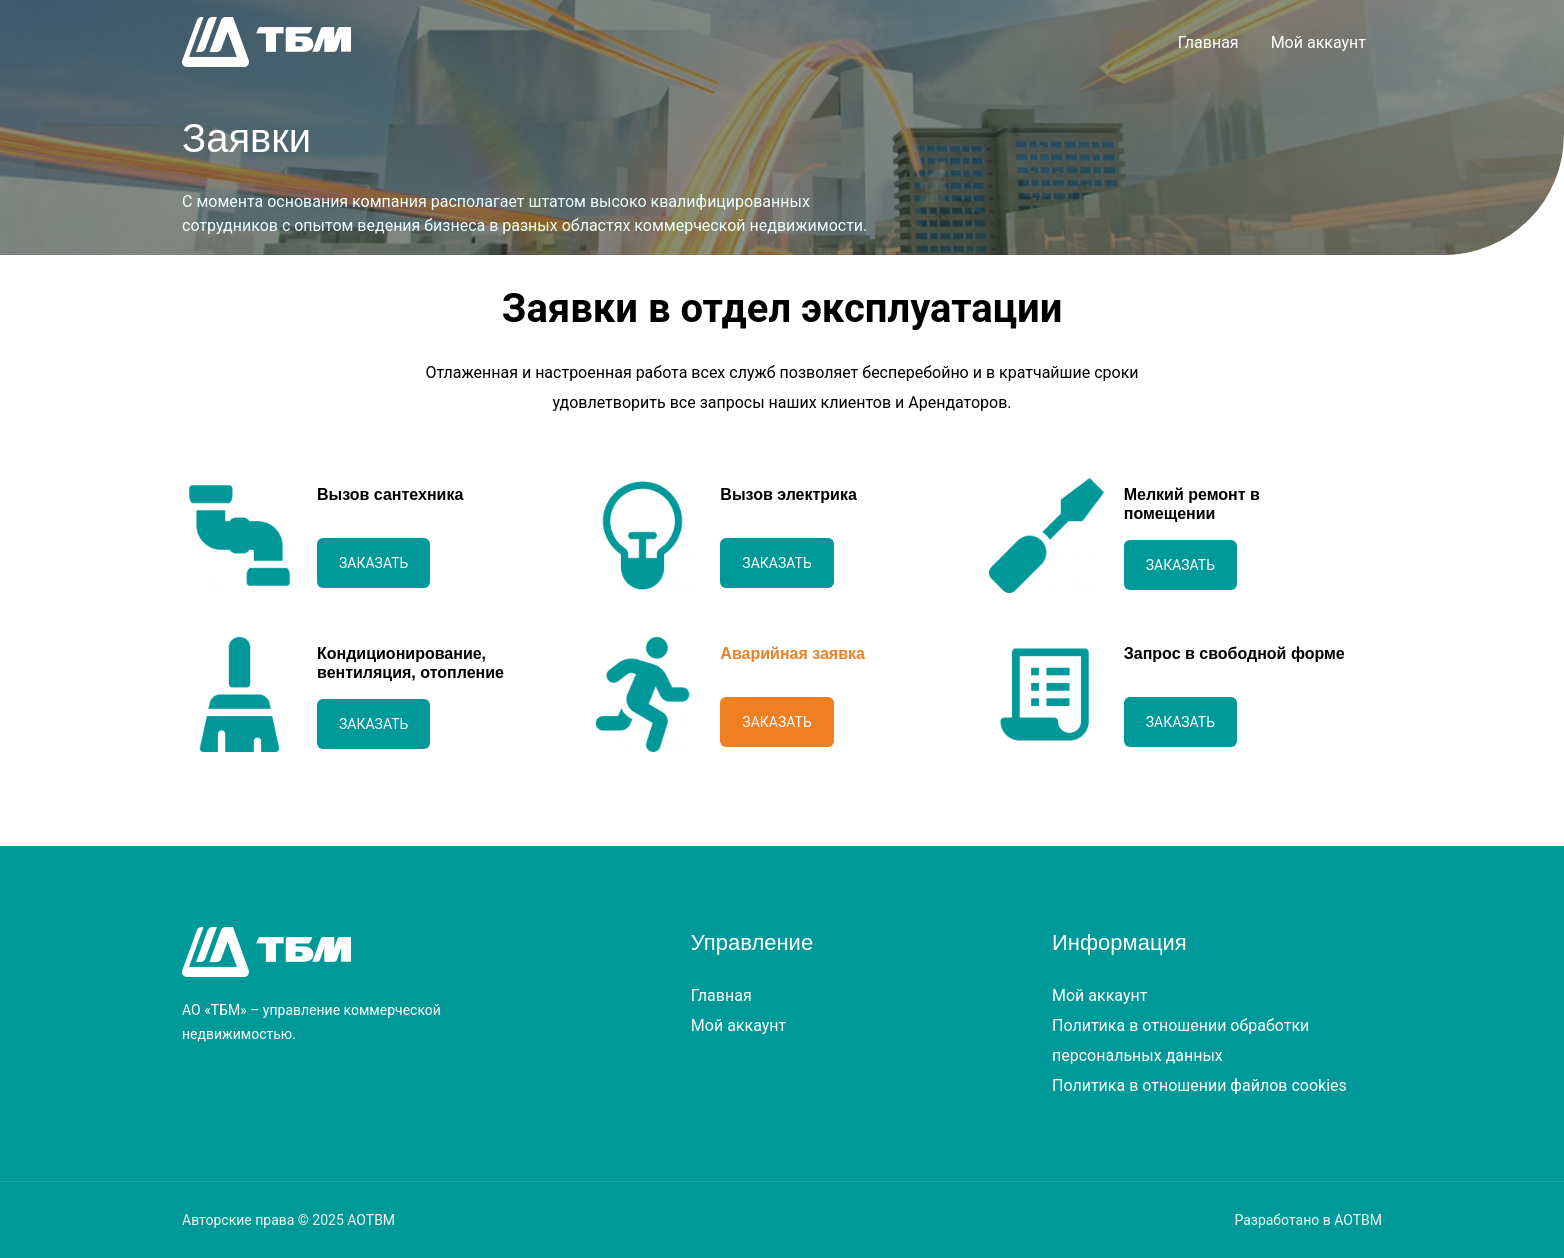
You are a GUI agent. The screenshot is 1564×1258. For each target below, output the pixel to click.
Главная (1208, 42)
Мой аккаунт (1318, 42)
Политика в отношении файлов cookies (1199, 1085)
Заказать (373, 563)
